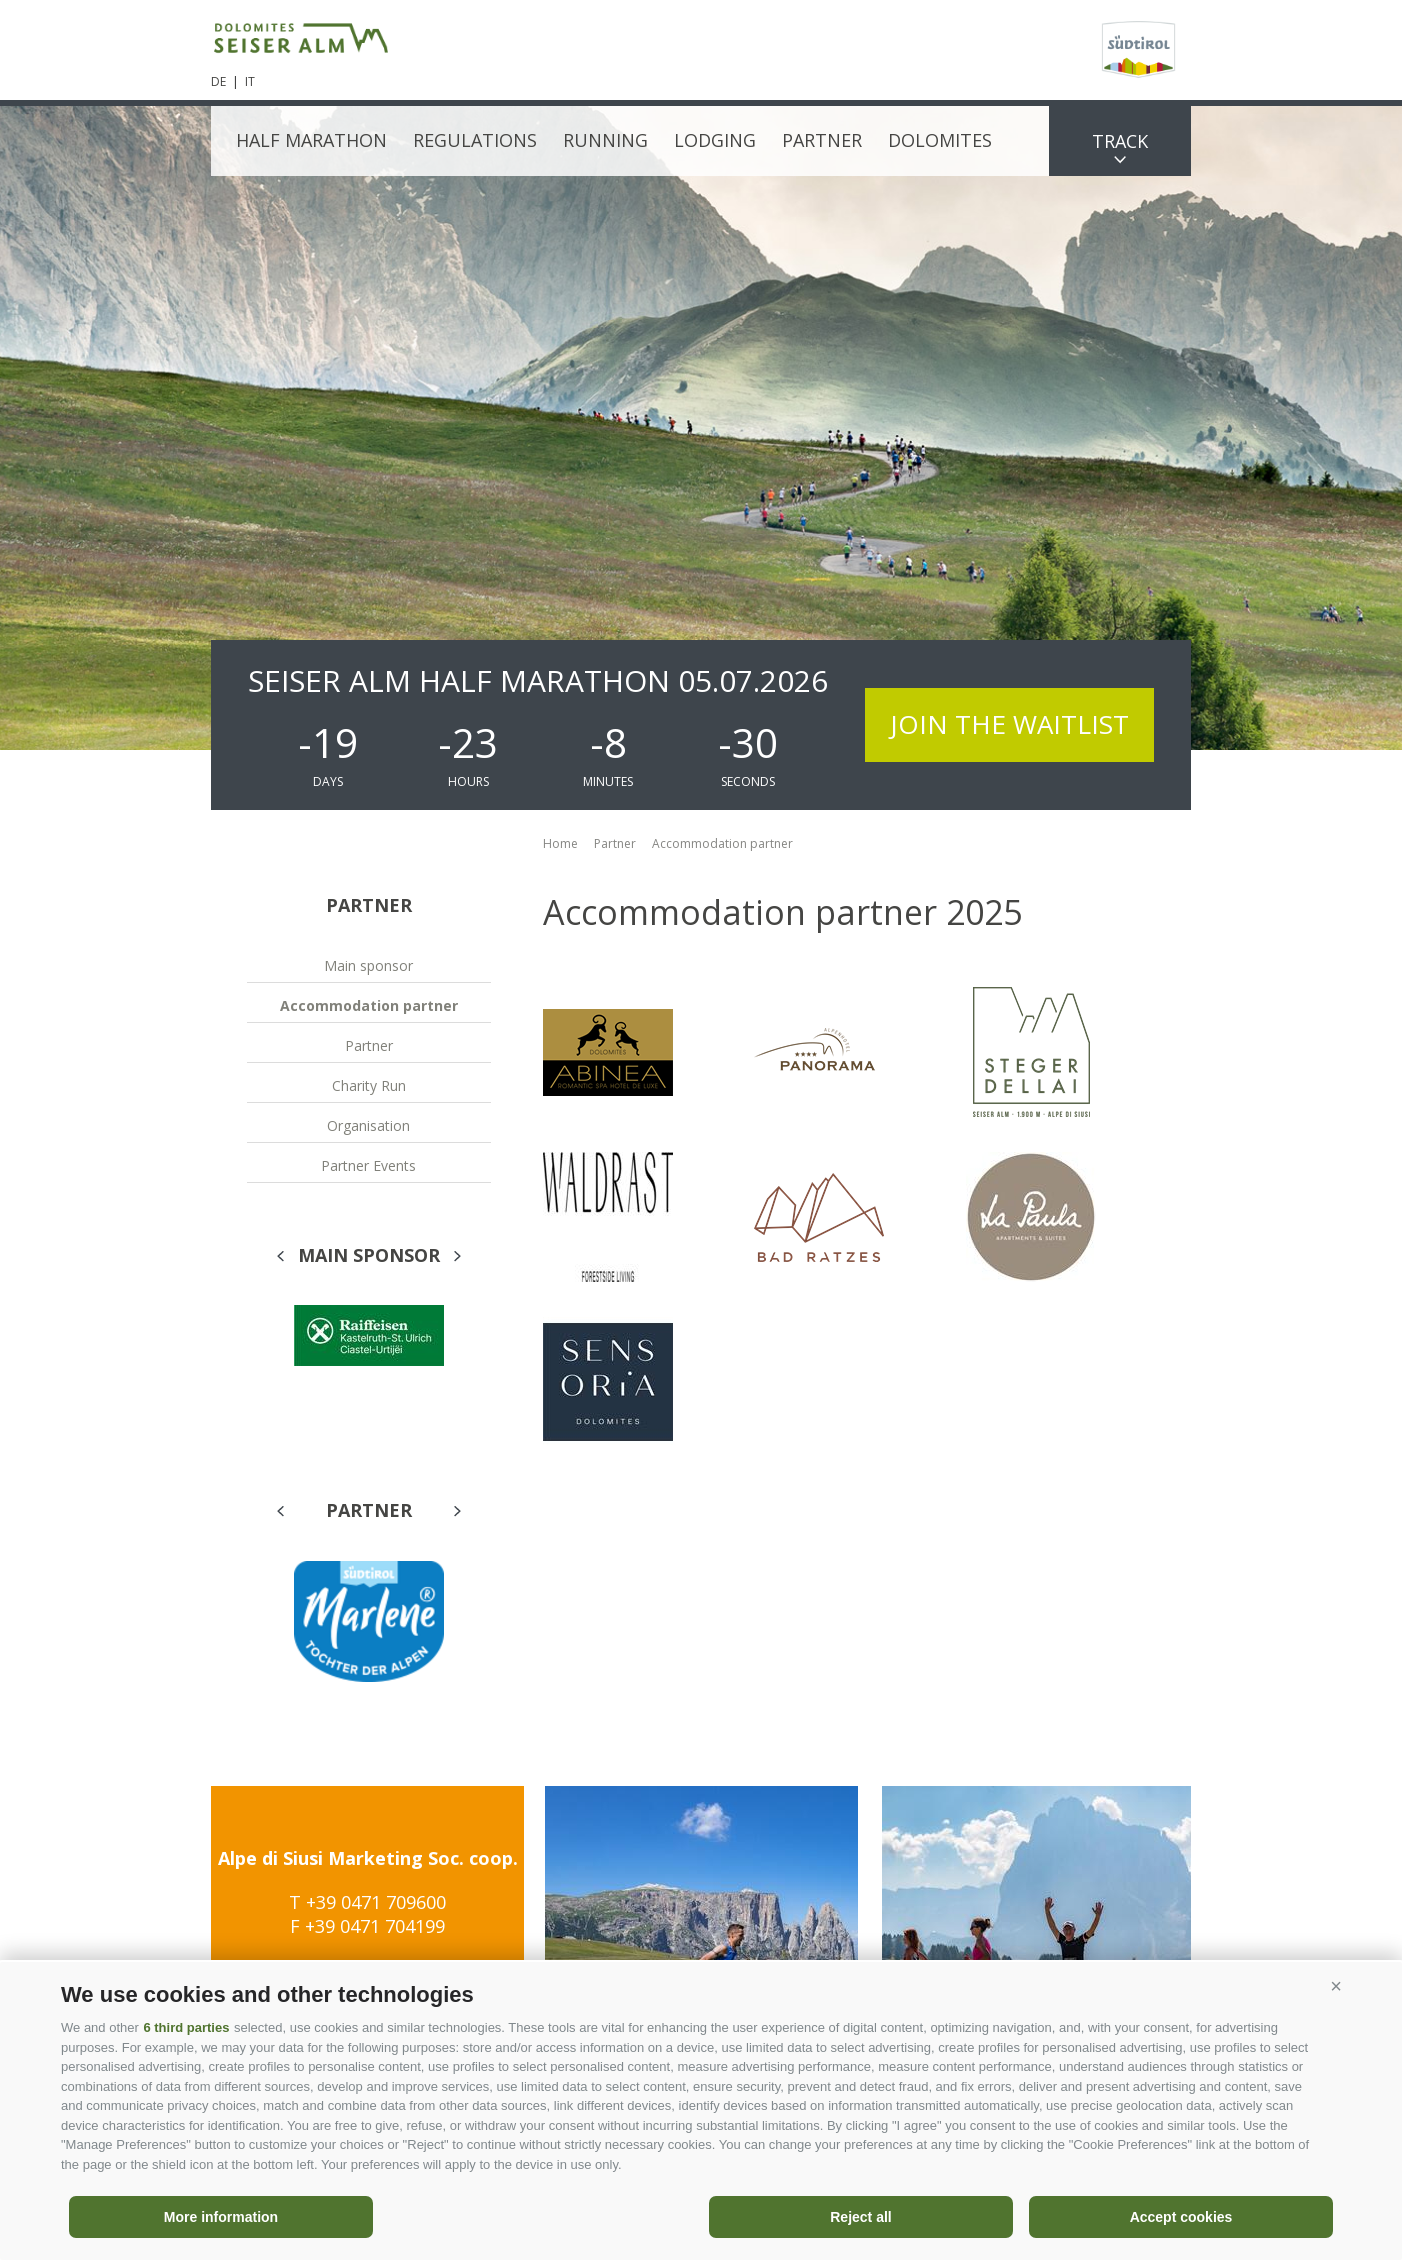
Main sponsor (368, 965)
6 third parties (186, 2027)
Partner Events (368, 1165)
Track (1120, 141)
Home (560, 843)
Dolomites (940, 140)
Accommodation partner (369, 1005)
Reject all (860, 2217)
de (218, 81)
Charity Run (369, 1085)
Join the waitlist (1009, 724)
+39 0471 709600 (376, 1902)
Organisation (368, 1125)
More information (221, 2217)
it (250, 81)
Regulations (475, 140)
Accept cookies (1181, 2217)
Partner (822, 140)
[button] (1336, 1987)
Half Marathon (311, 140)
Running (605, 140)
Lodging (715, 140)
